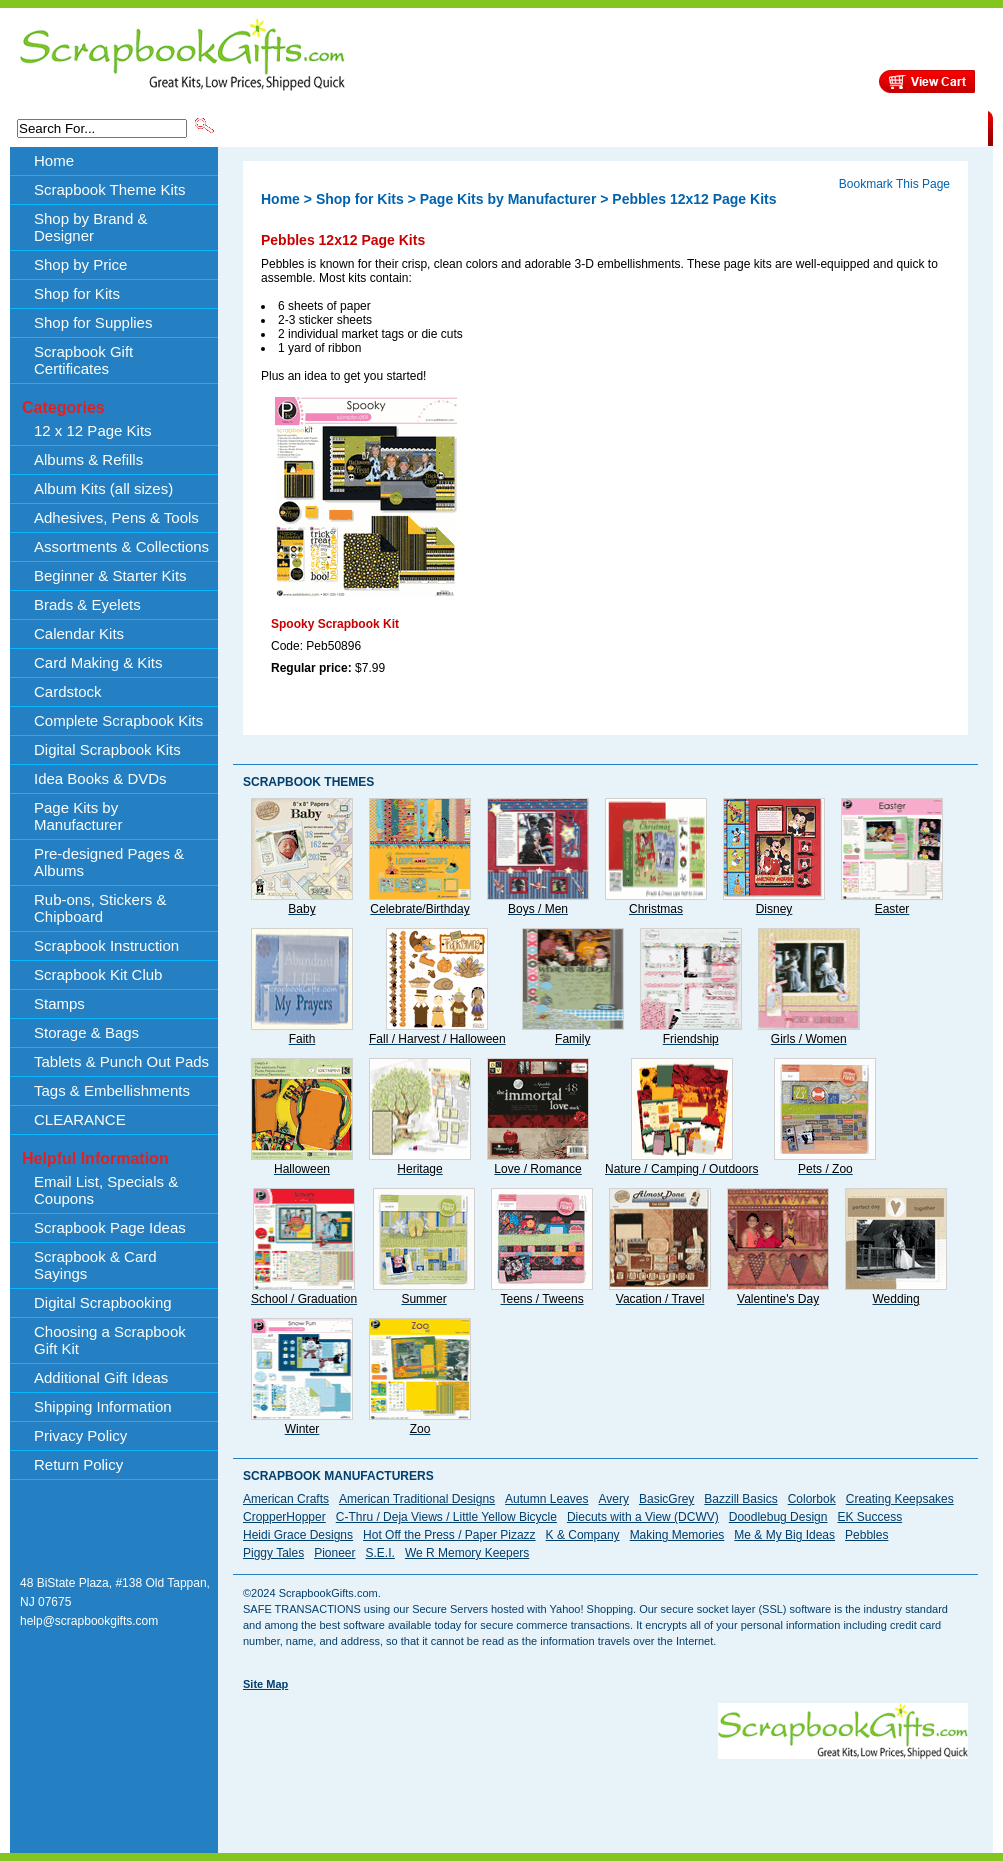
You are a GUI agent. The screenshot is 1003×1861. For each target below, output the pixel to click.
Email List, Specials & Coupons (106, 1190)
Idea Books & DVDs (100, 778)
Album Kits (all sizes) (103, 488)
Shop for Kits (77, 293)
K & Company (583, 1535)
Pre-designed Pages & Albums (109, 862)
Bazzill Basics (740, 1499)
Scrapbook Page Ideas (110, 1227)
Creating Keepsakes (900, 1499)
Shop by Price (587, 127)
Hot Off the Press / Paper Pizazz (449, 1535)
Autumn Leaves (546, 1499)
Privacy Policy (80, 1435)
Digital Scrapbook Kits (107, 749)
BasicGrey (666, 1499)
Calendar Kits (79, 633)
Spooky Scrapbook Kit (335, 624)
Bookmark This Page (894, 184)
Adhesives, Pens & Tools (116, 517)
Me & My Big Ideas (784, 1535)
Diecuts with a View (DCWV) (643, 1517)
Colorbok (812, 1499)
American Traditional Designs (417, 1499)
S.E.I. (380, 1553)
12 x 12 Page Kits (93, 430)
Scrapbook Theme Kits (292, 127)
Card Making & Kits (98, 662)
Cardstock (68, 691)
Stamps (59, 1003)
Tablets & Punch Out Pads (121, 1061)
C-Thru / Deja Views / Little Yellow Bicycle (446, 1517)
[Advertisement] (309, 1765)
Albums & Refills (88, 459)
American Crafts (286, 1499)
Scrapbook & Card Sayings (95, 1265)
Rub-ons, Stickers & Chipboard (100, 908)
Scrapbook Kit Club (98, 974)
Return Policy (78, 1464)
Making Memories (677, 1535)
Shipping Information (778, 127)
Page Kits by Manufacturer (78, 816)
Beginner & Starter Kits (110, 575)
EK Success (869, 1517)
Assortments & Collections (121, 546)
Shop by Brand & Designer (452, 127)
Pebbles (866, 1535)
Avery (614, 1499)
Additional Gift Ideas (101, 1377)
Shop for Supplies (93, 322)
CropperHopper (284, 1517)
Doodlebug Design (778, 1517)
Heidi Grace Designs (298, 1535)
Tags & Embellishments (112, 1090)
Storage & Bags (86, 1032)
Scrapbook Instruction (106, 945)
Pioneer (334, 1553)
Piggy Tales (273, 1553)
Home (54, 160)
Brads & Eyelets (87, 604)
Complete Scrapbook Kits (118, 720)
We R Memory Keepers (467, 1553)
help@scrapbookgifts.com (89, 1621)
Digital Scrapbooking (103, 1302)
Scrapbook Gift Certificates (83, 360)
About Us (672, 127)
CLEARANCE (895, 127)
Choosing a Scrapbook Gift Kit (110, 1340)
